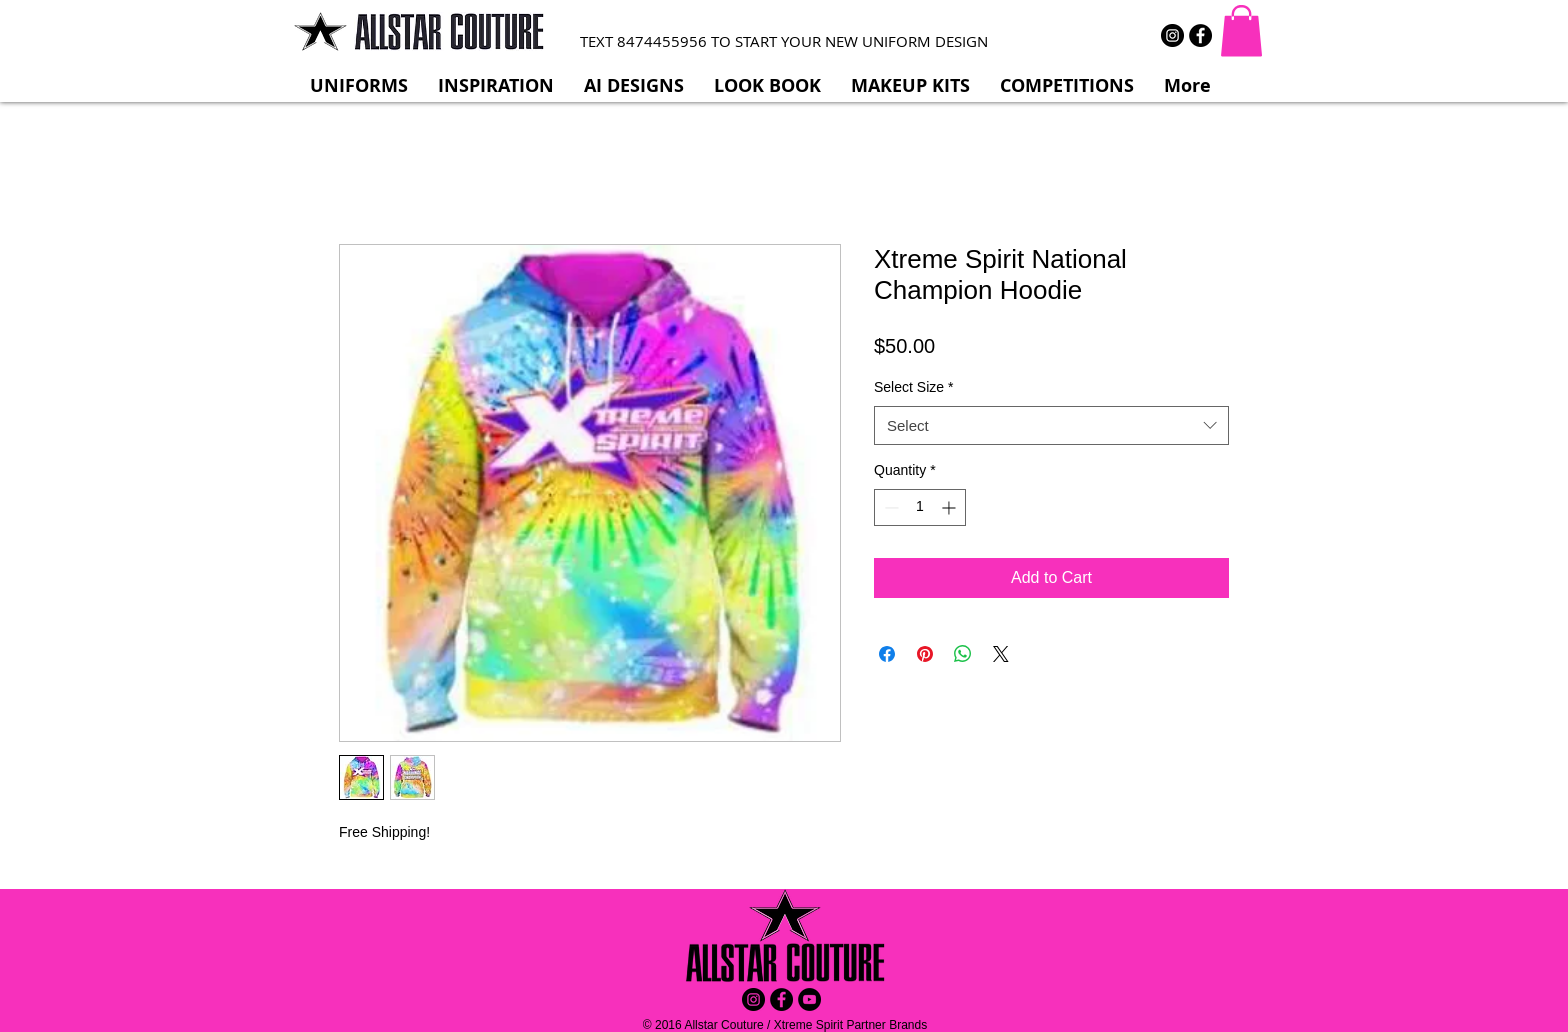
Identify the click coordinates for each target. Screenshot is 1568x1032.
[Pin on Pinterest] (925, 654)
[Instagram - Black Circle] (1172, 35)
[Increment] (950, 507)
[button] (1241, 30)
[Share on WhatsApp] (963, 654)
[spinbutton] (920, 507)
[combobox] (1051, 425)
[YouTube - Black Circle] (809, 999)
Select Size (914, 387)
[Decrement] (889, 507)
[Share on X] (1001, 654)
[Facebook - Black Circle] (1200, 35)
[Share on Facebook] (887, 654)
